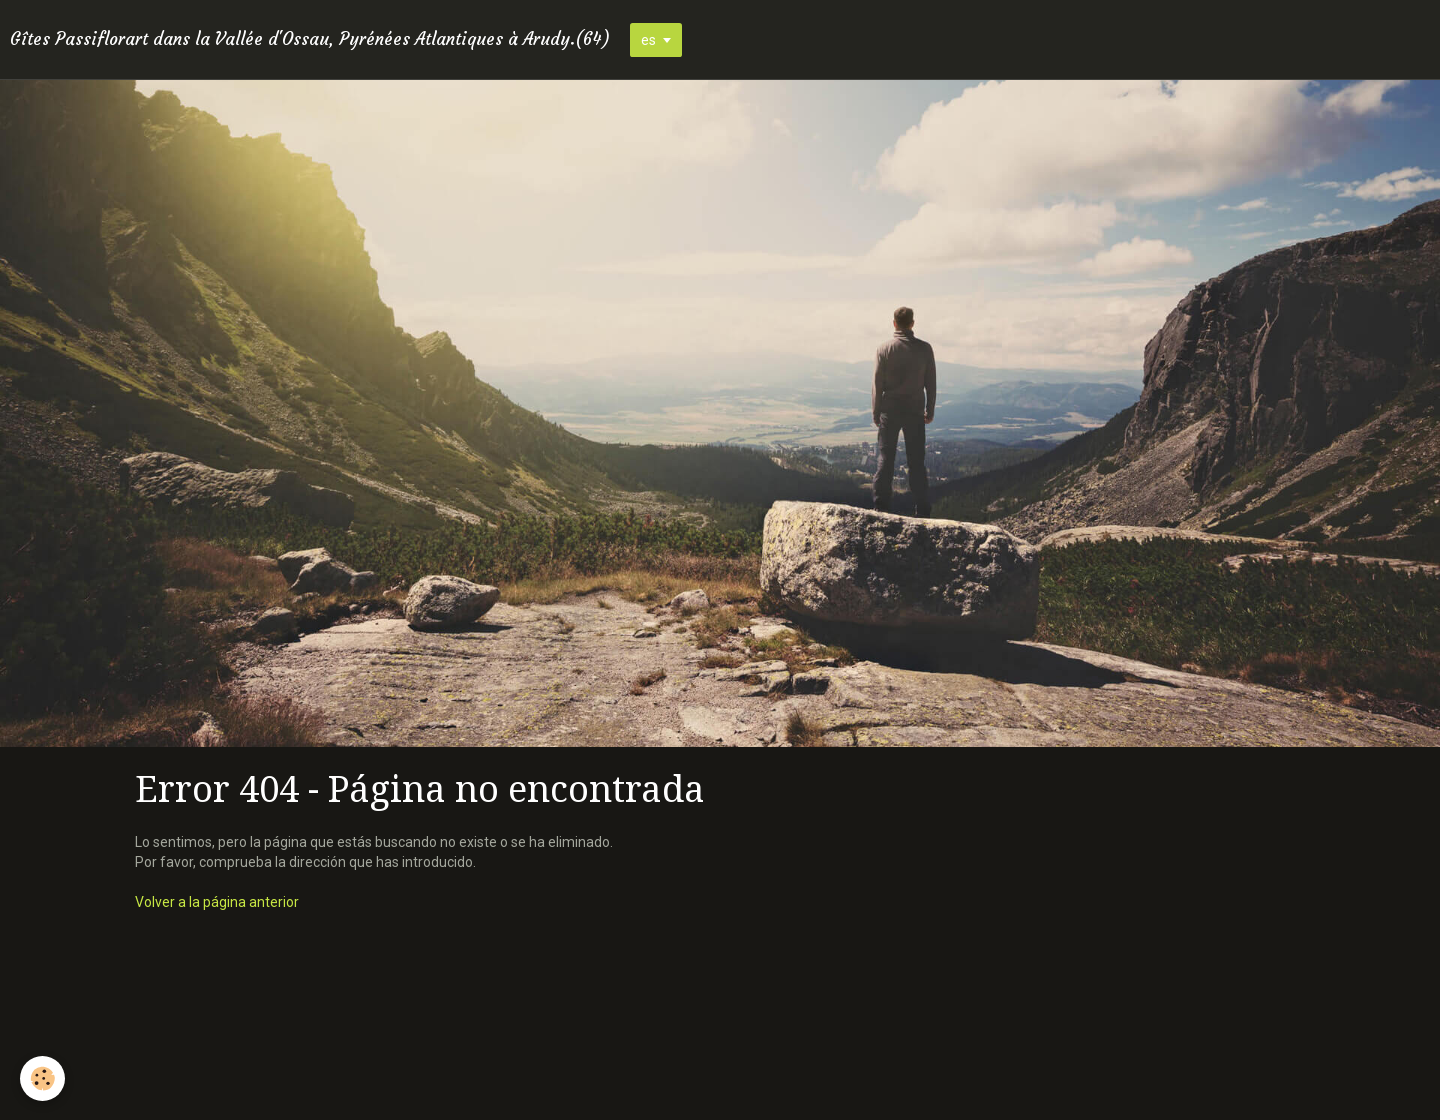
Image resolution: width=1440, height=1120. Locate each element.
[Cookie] (42, 1078)
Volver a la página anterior (217, 902)
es (648, 40)
